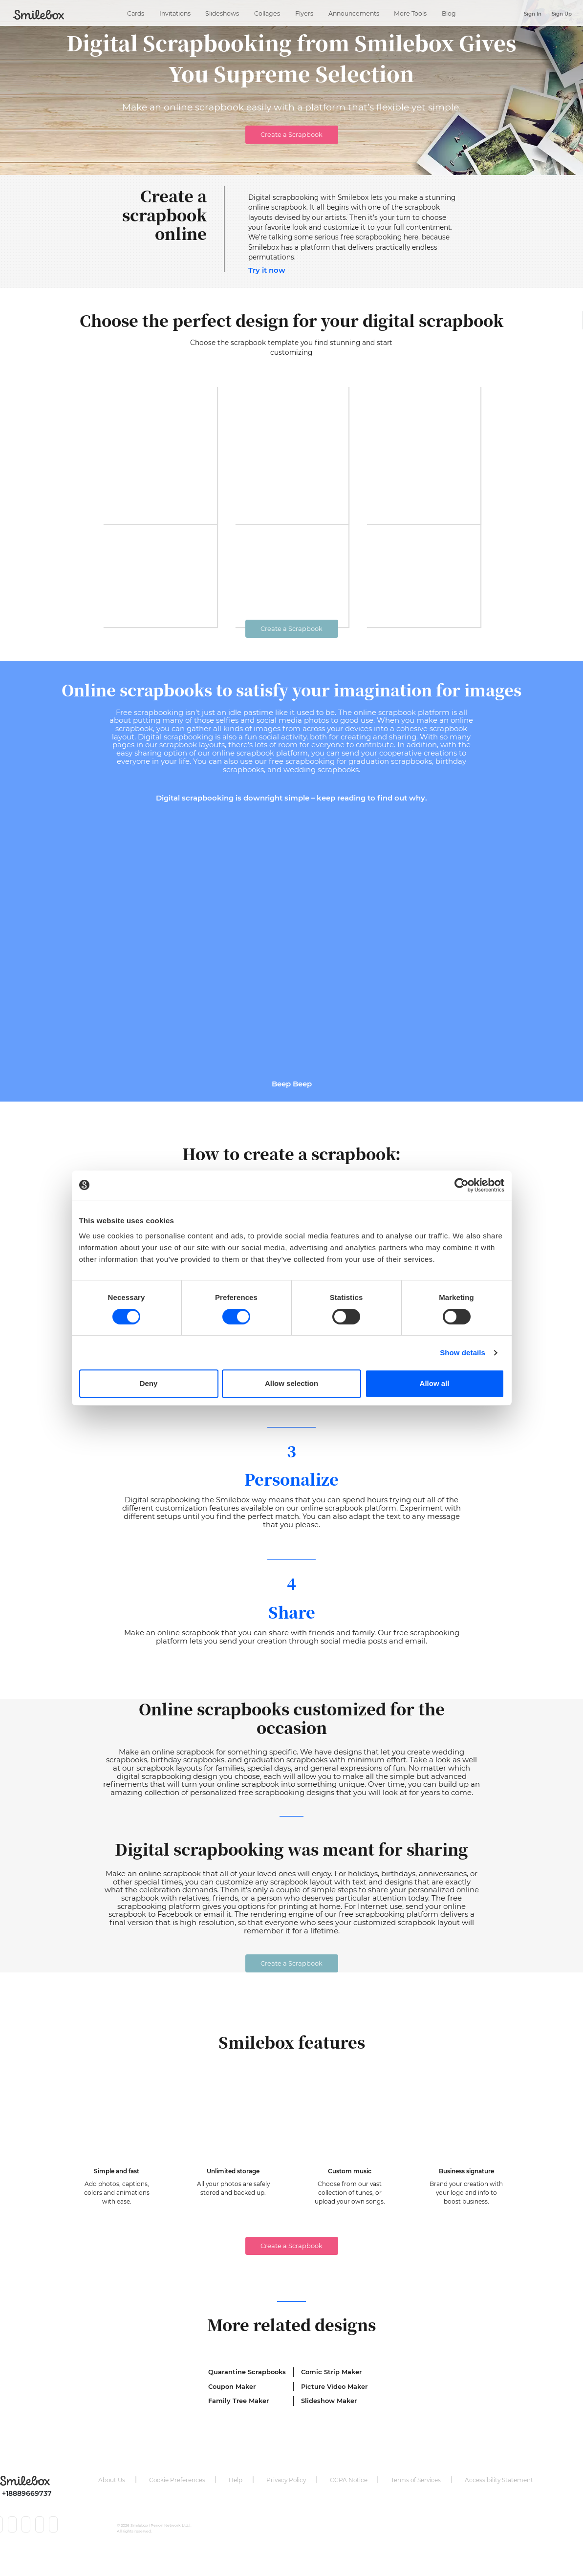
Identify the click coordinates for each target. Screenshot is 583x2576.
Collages (267, 11)
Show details (462, 1352)
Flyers (304, 11)
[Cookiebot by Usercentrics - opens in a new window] (461, 1185)
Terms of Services (416, 2501)
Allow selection (291, 1383)
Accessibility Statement (499, 2501)
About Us (111, 2501)
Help (235, 2501)
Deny (149, 1383)
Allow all (435, 1383)
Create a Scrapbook (291, 134)
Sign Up (562, 14)
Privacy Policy (286, 2501)
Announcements (353, 11)
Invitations (175, 11)
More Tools (410, 11)
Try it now (266, 270)
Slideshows (222, 11)
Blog (449, 11)
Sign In (532, 14)
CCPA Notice (348, 2501)
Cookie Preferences (177, 2501)
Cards (135, 11)
